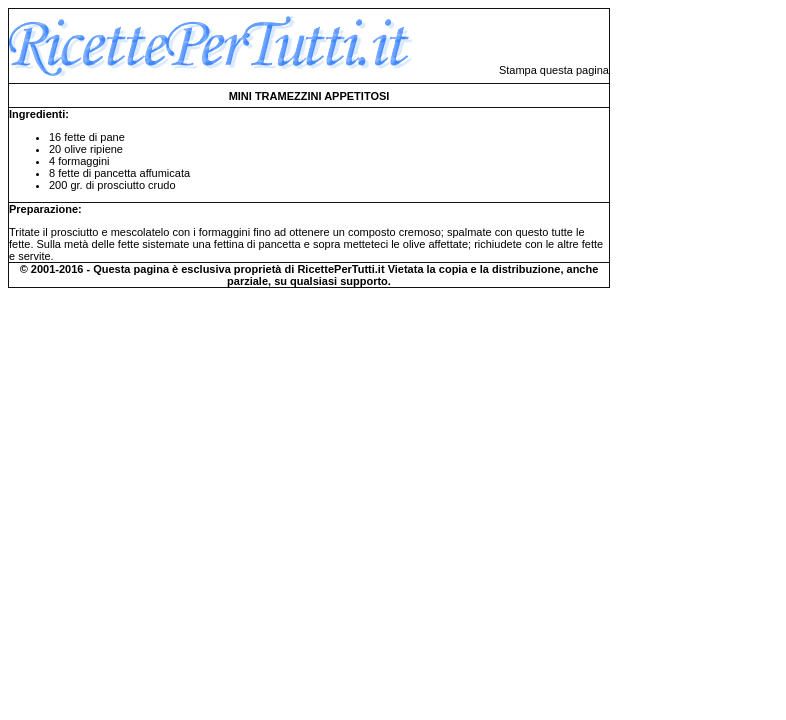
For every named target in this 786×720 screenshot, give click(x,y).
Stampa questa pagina (554, 70)
